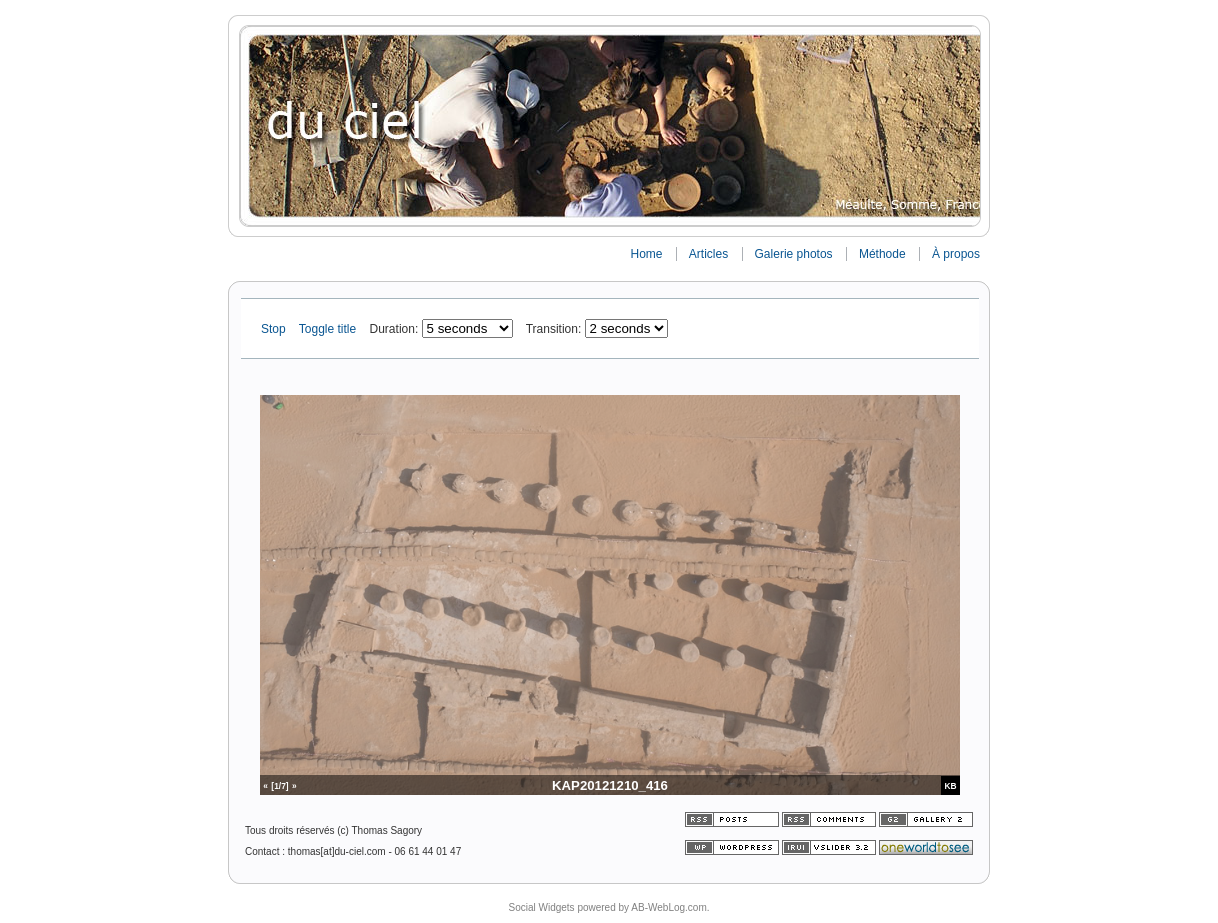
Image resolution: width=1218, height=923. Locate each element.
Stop (275, 329)
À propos (956, 254)
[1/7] (279, 786)
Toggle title (329, 329)
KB (951, 786)
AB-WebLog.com (668, 907)
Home (646, 254)
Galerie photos (794, 254)
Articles (708, 254)
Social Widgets (541, 907)
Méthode (882, 254)
